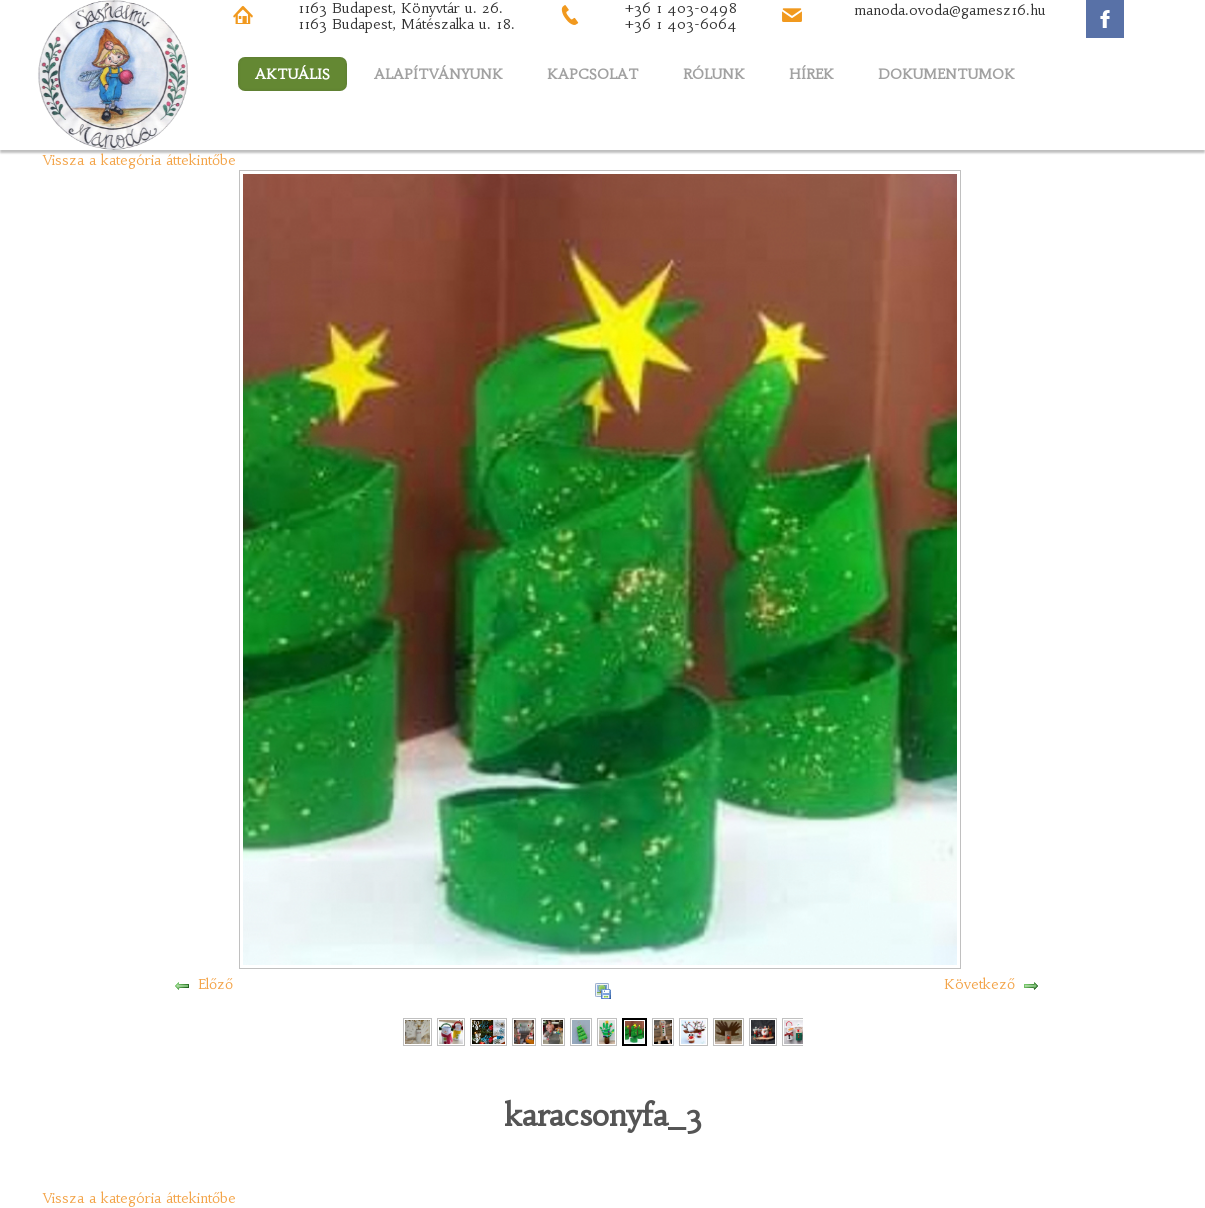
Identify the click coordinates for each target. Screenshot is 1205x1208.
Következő (979, 984)
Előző (215, 984)
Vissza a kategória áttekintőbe (139, 160)
